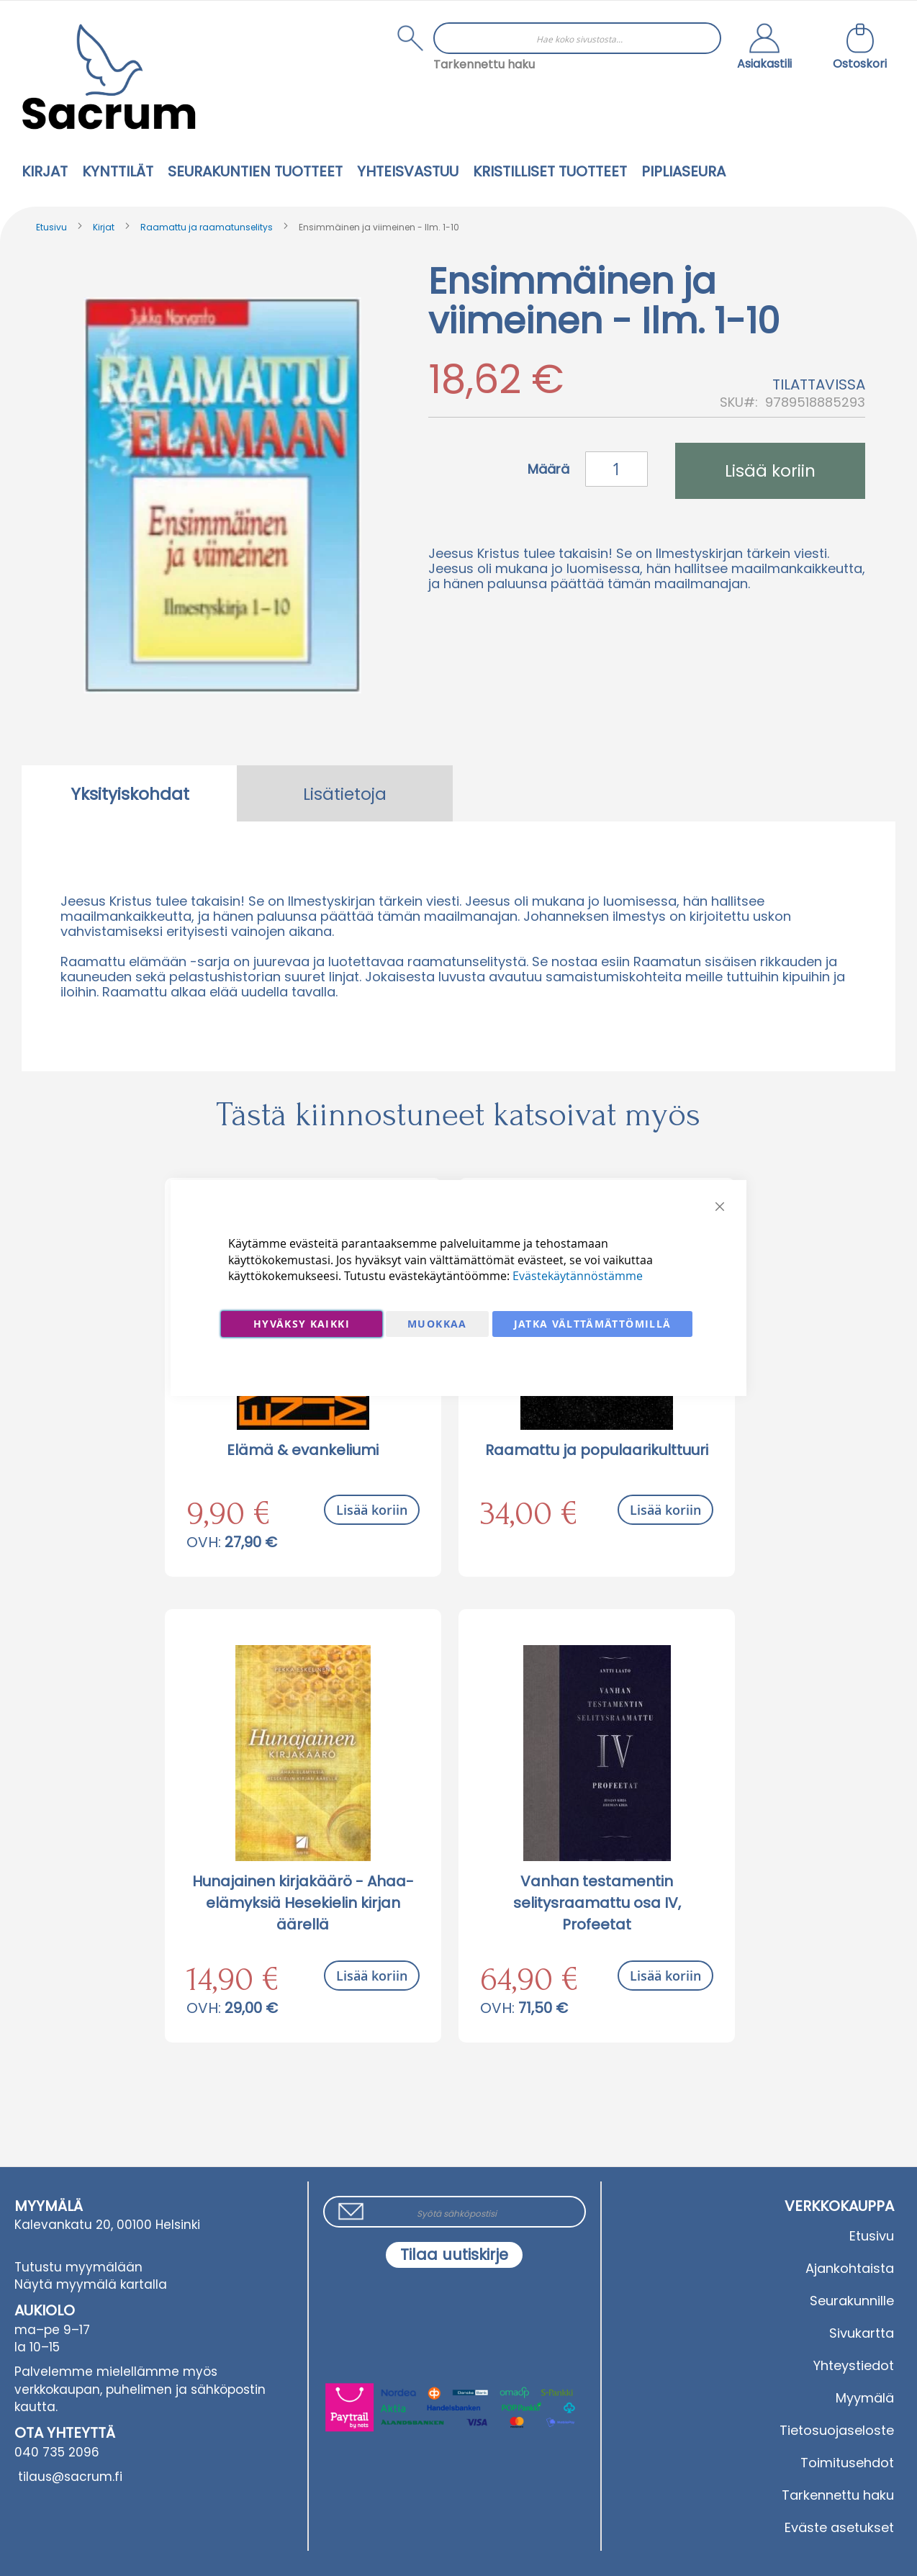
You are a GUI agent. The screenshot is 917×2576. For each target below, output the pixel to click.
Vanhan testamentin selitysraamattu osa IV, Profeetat (597, 1903)
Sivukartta (861, 2333)
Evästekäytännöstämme (577, 1276)
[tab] (130, 793)
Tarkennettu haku (484, 64)
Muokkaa (436, 1323)
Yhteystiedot (853, 2365)
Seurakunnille (852, 2301)
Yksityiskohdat (130, 794)
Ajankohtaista (849, 2268)
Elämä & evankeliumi (303, 1450)
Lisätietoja (345, 794)
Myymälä (865, 2398)
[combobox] (577, 38)
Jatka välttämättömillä (593, 1323)
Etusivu (51, 227)
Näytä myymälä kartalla (90, 2284)
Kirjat (103, 227)
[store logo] (108, 77)
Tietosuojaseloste (837, 2430)
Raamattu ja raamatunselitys (206, 227)
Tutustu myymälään (78, 2267)
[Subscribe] (454, 2255)
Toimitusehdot (847, 2463)
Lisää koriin (371, 1509)
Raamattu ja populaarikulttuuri (596, 1450)
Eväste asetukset (839, 2527)
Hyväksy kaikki (301, 1323)
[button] (764, 48)
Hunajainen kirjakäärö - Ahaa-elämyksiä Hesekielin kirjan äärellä (303, 1903)
